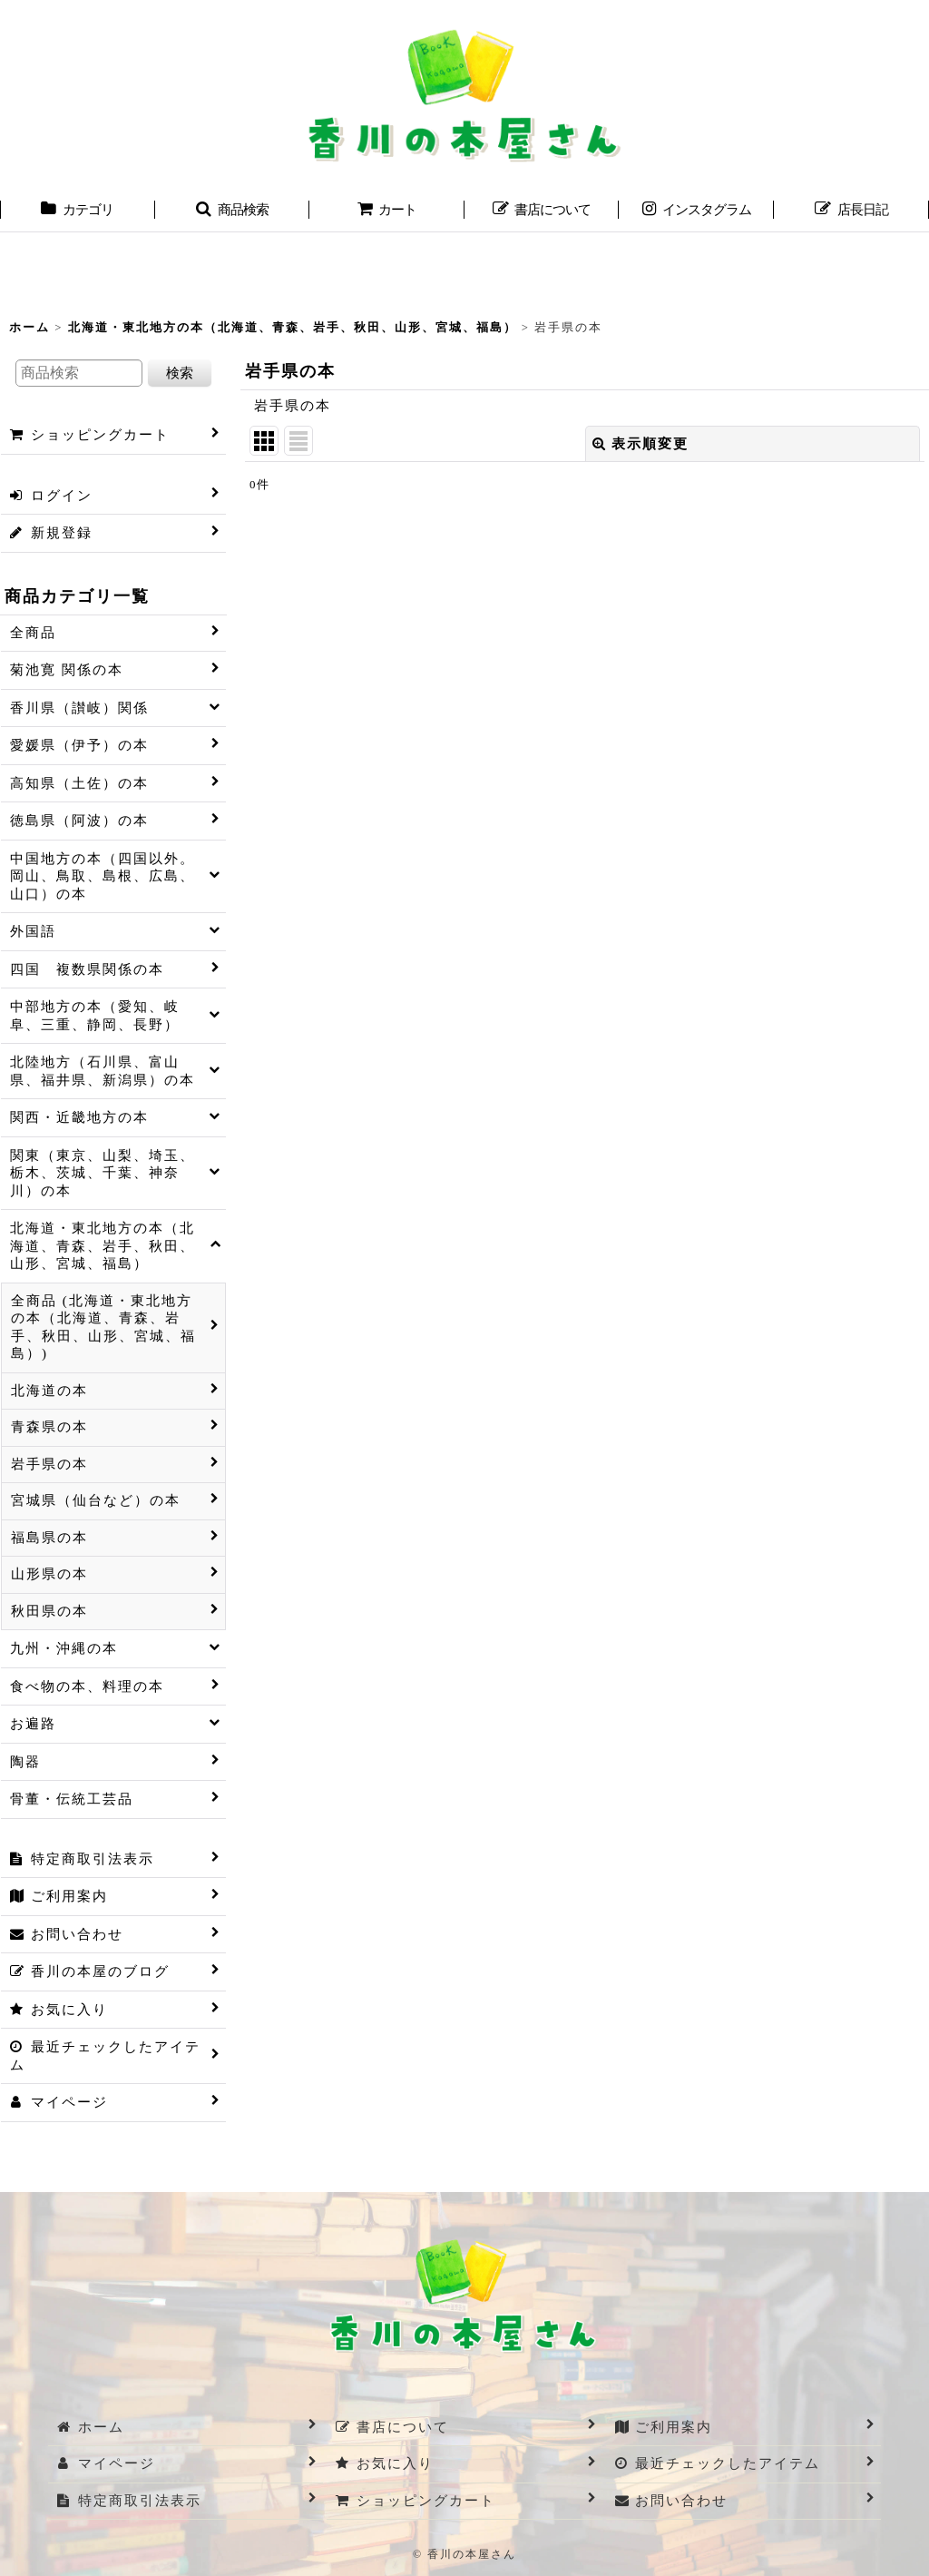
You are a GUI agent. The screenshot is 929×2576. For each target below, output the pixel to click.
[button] (232, 211)
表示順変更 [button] (640, 444)
